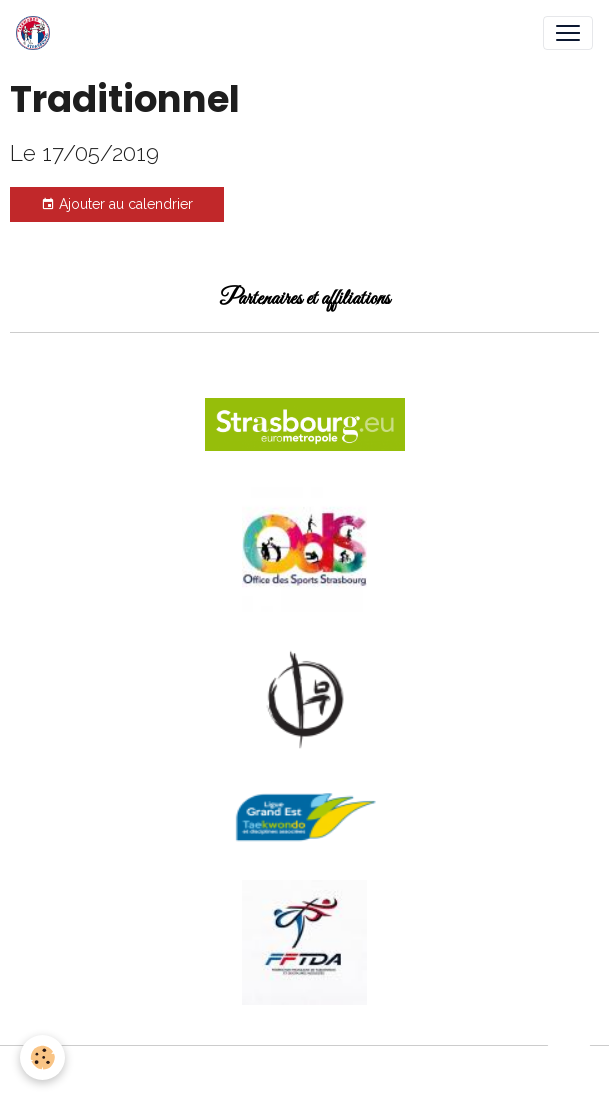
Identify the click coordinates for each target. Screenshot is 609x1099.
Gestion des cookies (304, 1072)
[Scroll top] (569, 1059)
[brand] (37, 33)
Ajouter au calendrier (117, 205)
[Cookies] (42, 1057)
